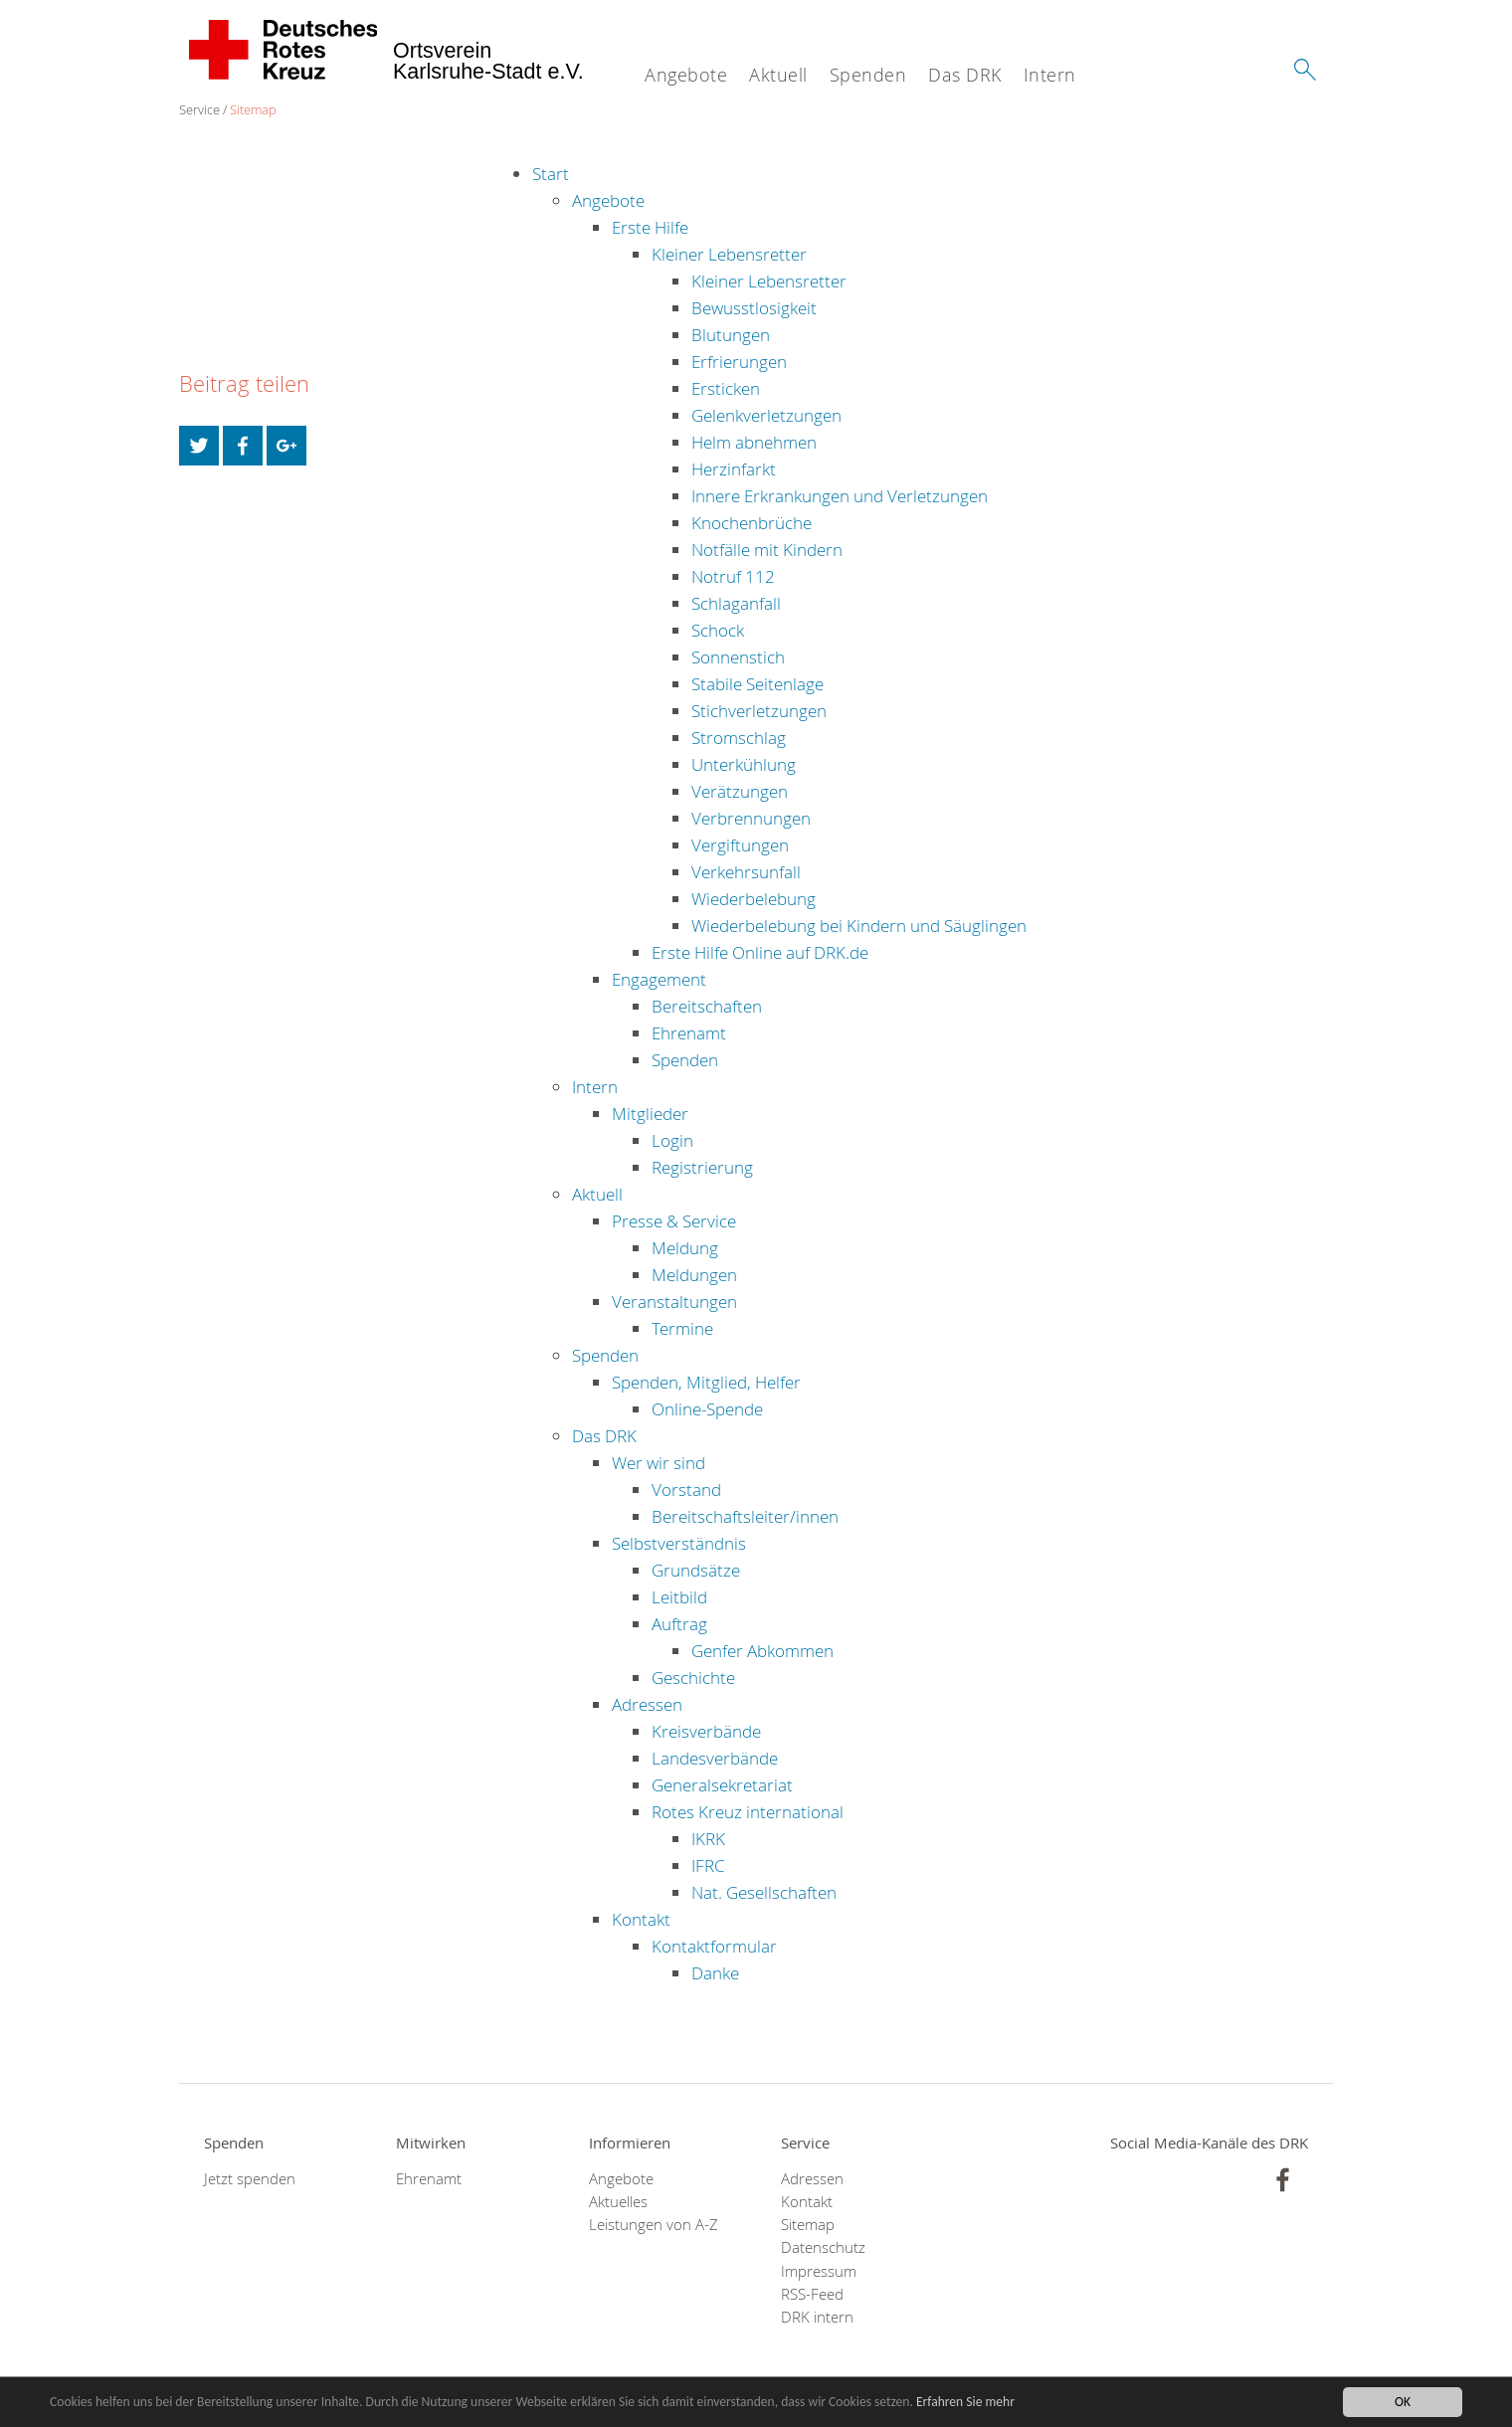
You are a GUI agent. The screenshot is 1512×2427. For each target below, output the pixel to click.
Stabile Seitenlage (757, 683)
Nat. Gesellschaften (764, 1892)
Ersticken (725, 388)
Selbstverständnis (679, 1543)
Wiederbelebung (753, 898)
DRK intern (817, 2317)
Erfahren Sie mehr (967, 2402)
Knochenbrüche (751, 522)
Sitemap (253, 109)
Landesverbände (715, 1758)
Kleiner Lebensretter (729, 254)
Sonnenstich (738, 657)
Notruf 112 (733, 576)
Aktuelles (618, 2201)
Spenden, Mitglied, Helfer (706, 1382)
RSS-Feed (812, 2294)
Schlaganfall (736, 603)
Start (550, 173)
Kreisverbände (706, 1731)
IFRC (708, 1865)
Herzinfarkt (733, 469)
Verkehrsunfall (746, 871)
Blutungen (730, 334)
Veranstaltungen (674, 1301)
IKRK (708, 1838)
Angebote (686, 75)
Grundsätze (696, 1570)
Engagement (659, 979)
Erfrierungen (739, 361)
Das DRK (965, 75)
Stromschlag (738, 737)
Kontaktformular (714, 1946)
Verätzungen (739, 791)
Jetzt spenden (249, 2178)
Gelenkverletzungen (766, 415)
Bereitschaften (707, 1006)
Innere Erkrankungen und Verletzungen (839, 495)
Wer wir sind (658, 1462)
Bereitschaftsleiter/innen (745, 1516)
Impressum (818, 2271)
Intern (1050, 75)
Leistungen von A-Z (653, 2224)
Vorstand (686, 1489)
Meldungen (694, 1274)
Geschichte (693, 1677)
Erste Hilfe (650, 227)
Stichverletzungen (759, 710)
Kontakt (641, 1919)
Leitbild (679, 1597)
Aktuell (778, 75)
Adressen (647, 1704)
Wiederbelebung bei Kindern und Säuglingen (859, 925)
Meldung (685, 1247)
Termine (682, 1328)
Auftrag (679, 1623)
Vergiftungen (740, 845)
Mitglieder (650, 1113)
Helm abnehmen (754, 442)
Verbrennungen (751, 818)
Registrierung (702, 1167)
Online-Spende (707, 1409)
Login (672, 1140)
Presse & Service (674, 1221)
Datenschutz (823, 2247)
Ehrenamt (689, 1033)
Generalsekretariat (722, 1785)
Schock (717, 630)
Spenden (868, 75)
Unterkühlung (743, 764)
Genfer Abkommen (762, 1650)
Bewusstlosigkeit (754, 307)
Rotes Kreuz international (748, 1811)
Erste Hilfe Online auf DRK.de (760, 952)
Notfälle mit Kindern (767, 549)
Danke (715, 1972)
